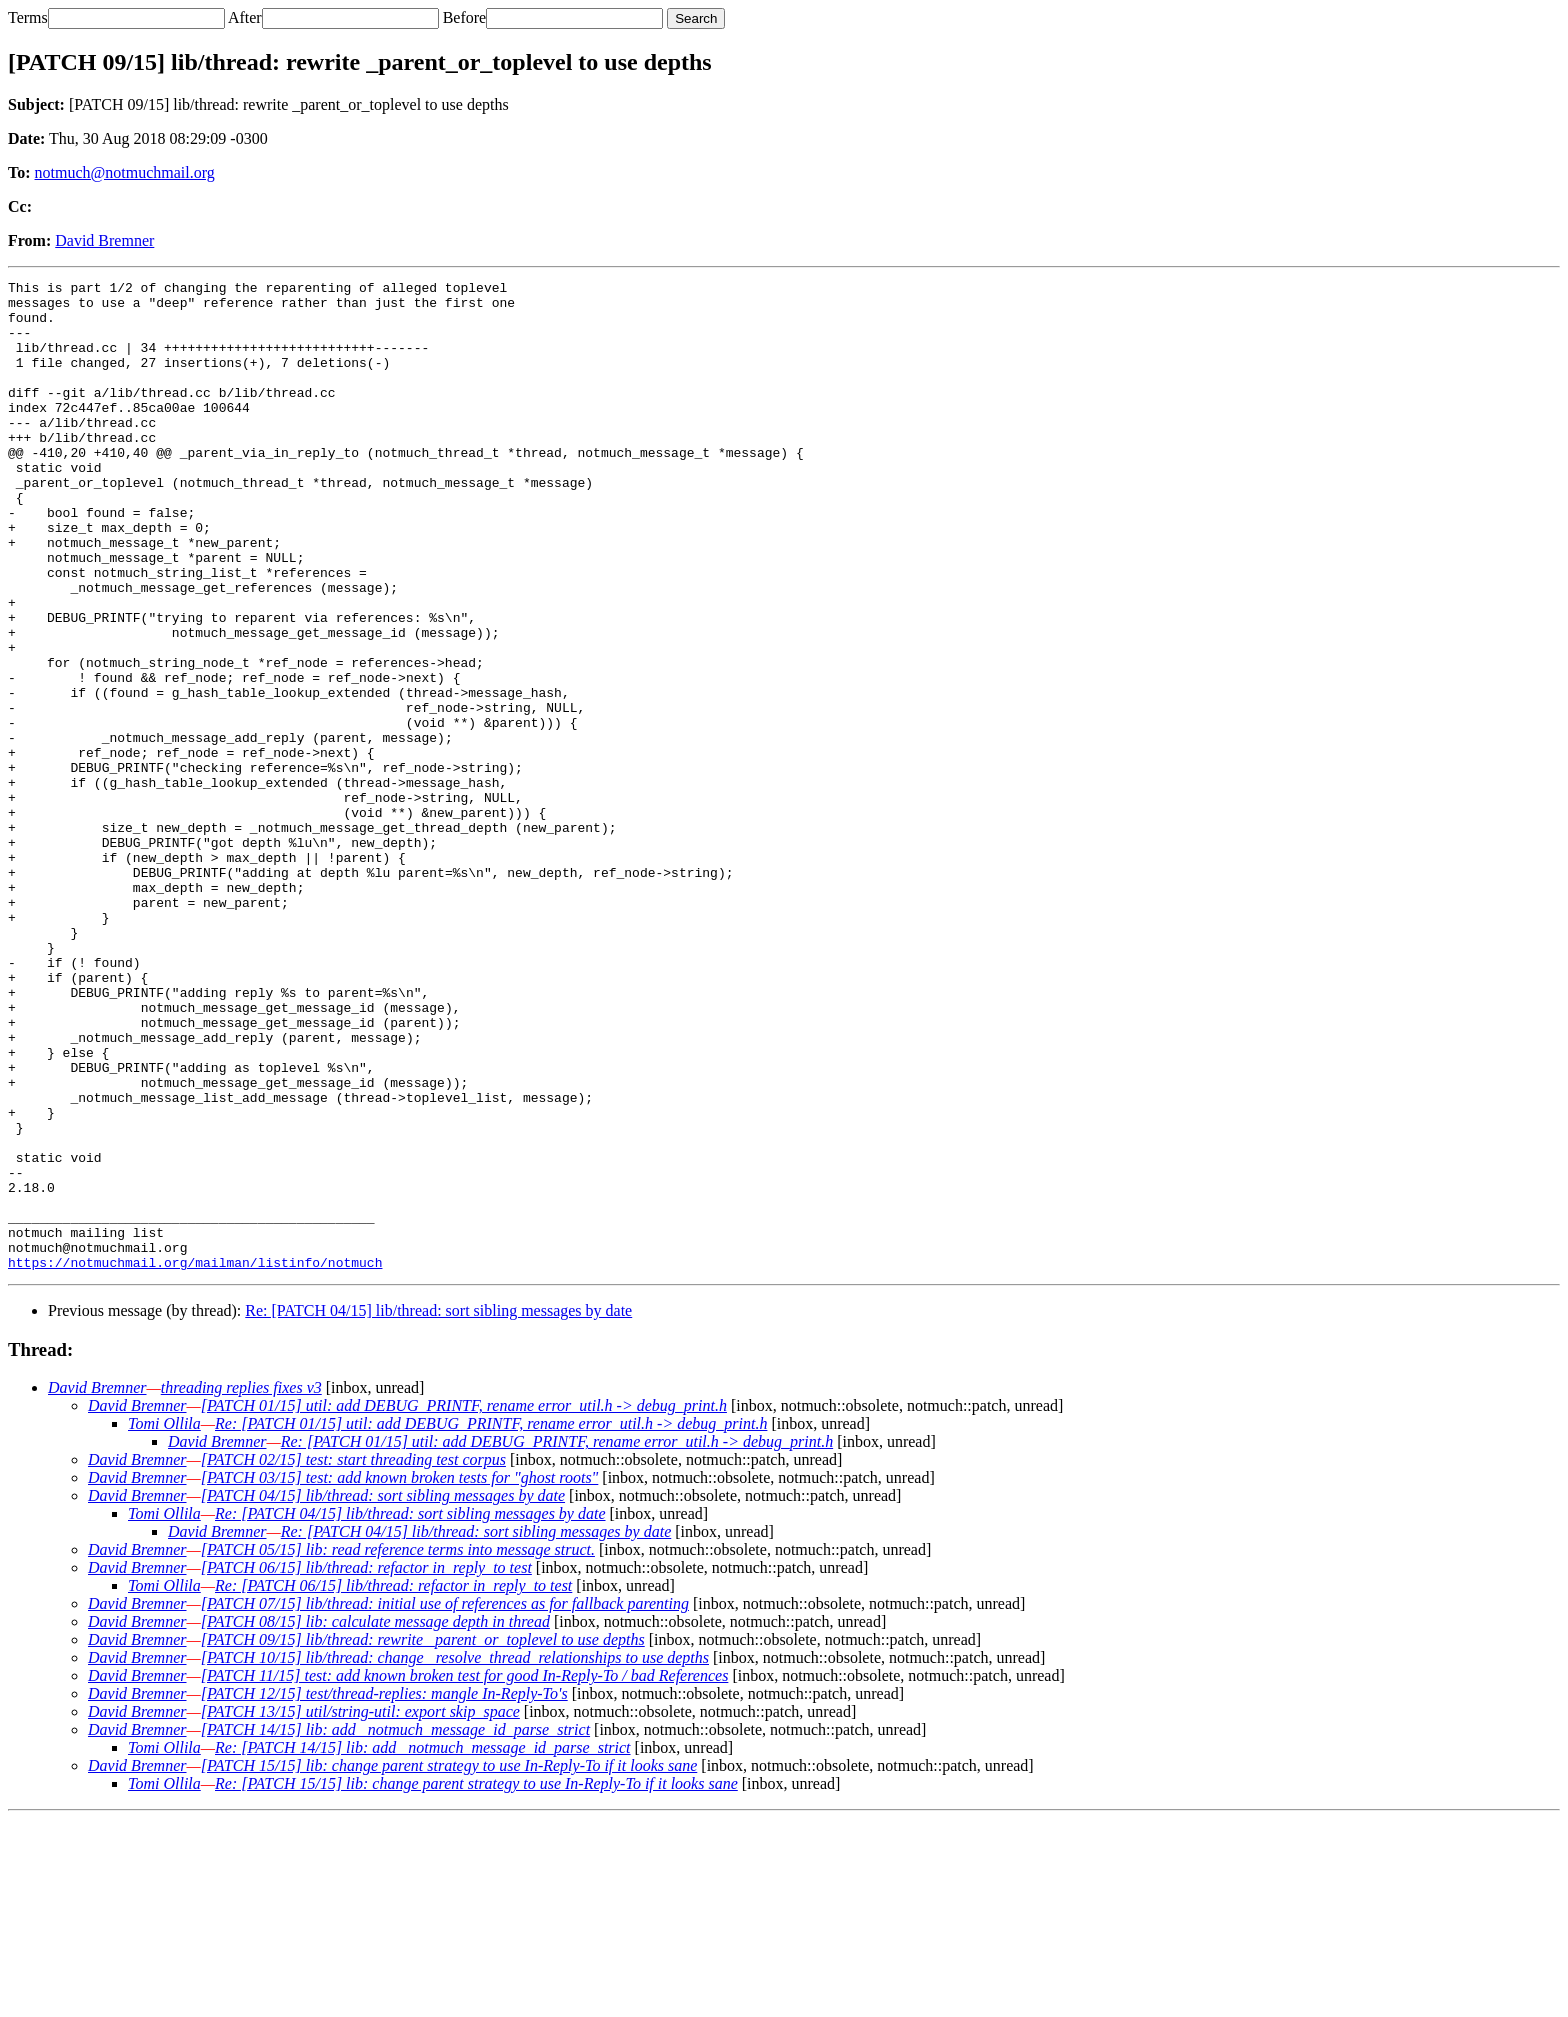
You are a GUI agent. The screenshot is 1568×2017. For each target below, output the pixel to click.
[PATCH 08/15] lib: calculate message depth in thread (375, 1819)
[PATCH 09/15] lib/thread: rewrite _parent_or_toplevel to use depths (423, 1837)
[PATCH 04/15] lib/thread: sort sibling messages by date (383, 1693)
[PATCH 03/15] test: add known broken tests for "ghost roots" (400, 1675)
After (245, 17)
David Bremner (104, 240)
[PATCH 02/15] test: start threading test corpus (353, 1657)
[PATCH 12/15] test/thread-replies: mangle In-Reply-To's (384, 1891)
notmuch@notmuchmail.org (125, 172)
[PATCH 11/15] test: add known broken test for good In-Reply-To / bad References (465, 1873)
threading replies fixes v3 (241, 1585)
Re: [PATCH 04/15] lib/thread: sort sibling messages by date (438, 1508)
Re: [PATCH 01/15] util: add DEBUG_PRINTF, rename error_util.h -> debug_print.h (491, 1621)
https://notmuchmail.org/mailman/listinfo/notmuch (195, 1460)
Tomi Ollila (164, 1621)
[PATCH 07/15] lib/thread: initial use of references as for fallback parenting (445, 1801)
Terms (28, 17)
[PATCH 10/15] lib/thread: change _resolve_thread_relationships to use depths (455, 1855)
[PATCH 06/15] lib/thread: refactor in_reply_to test (366, 1765)
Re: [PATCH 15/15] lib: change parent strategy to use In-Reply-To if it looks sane (476, 1981)
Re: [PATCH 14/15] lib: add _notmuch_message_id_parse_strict (423, 1945)
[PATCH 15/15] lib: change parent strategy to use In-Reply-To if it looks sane (449, 1963)
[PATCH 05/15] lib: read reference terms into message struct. (398, 1747)
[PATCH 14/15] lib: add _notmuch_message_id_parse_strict (395, 1927)
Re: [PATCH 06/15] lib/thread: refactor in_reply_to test (393, 1783)
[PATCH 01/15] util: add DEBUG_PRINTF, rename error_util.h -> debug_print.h (464, 1603)
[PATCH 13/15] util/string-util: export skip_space (360, 1909)
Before (465, 17)
